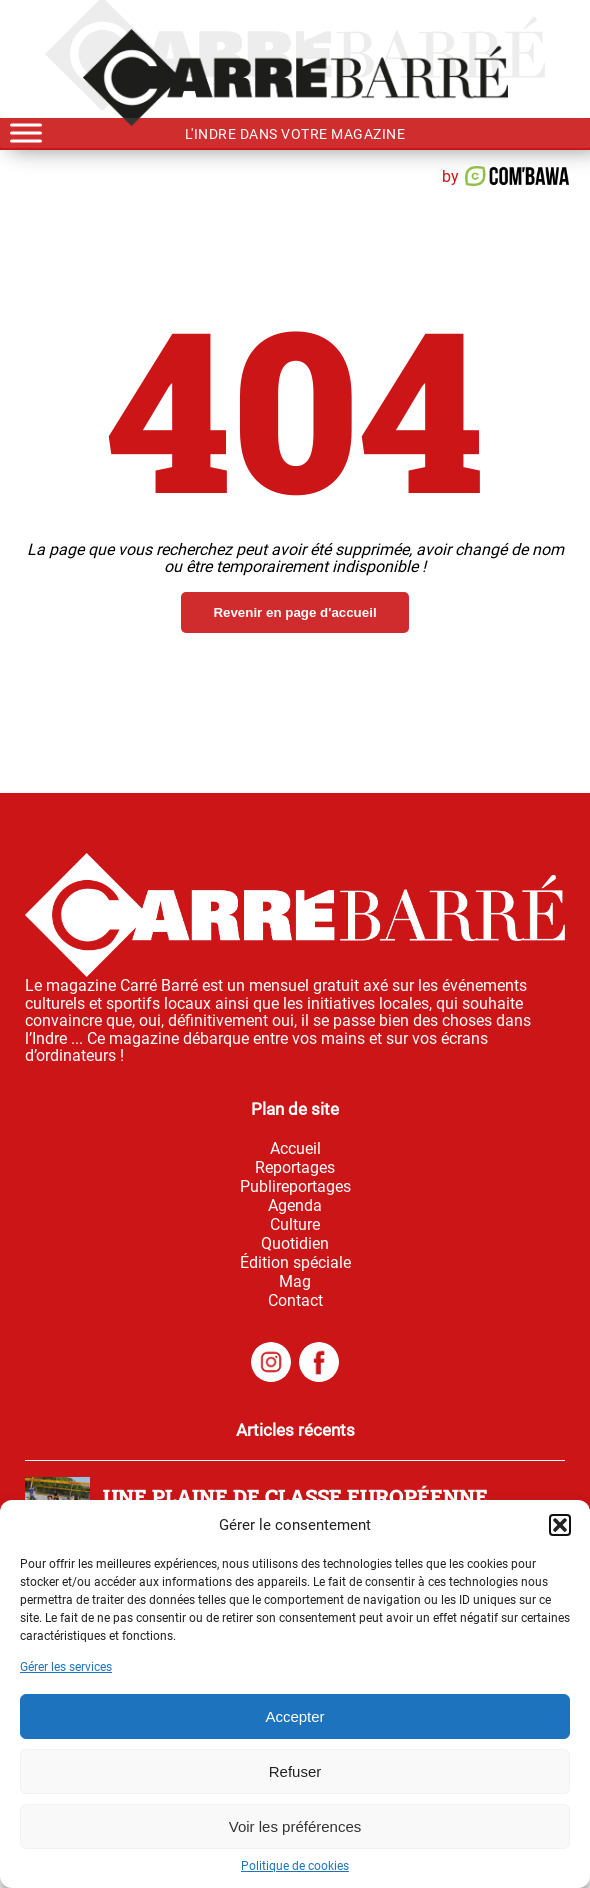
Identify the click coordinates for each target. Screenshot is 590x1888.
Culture (295, 1224)
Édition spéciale (295, 1262)
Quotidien (295, 1243)
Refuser (295, 1771)
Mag (295, 1281)
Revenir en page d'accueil (294, 612)
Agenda (295, 1205)
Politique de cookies (295, 1866)
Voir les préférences (295, 1826)
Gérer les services (66, 1667)
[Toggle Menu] (26, 132)
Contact (295, 1300)
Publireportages (295, 1186)
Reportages (295, 1167)
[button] (560, 1525)
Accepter (294, 1716)
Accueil (295, 1148)
